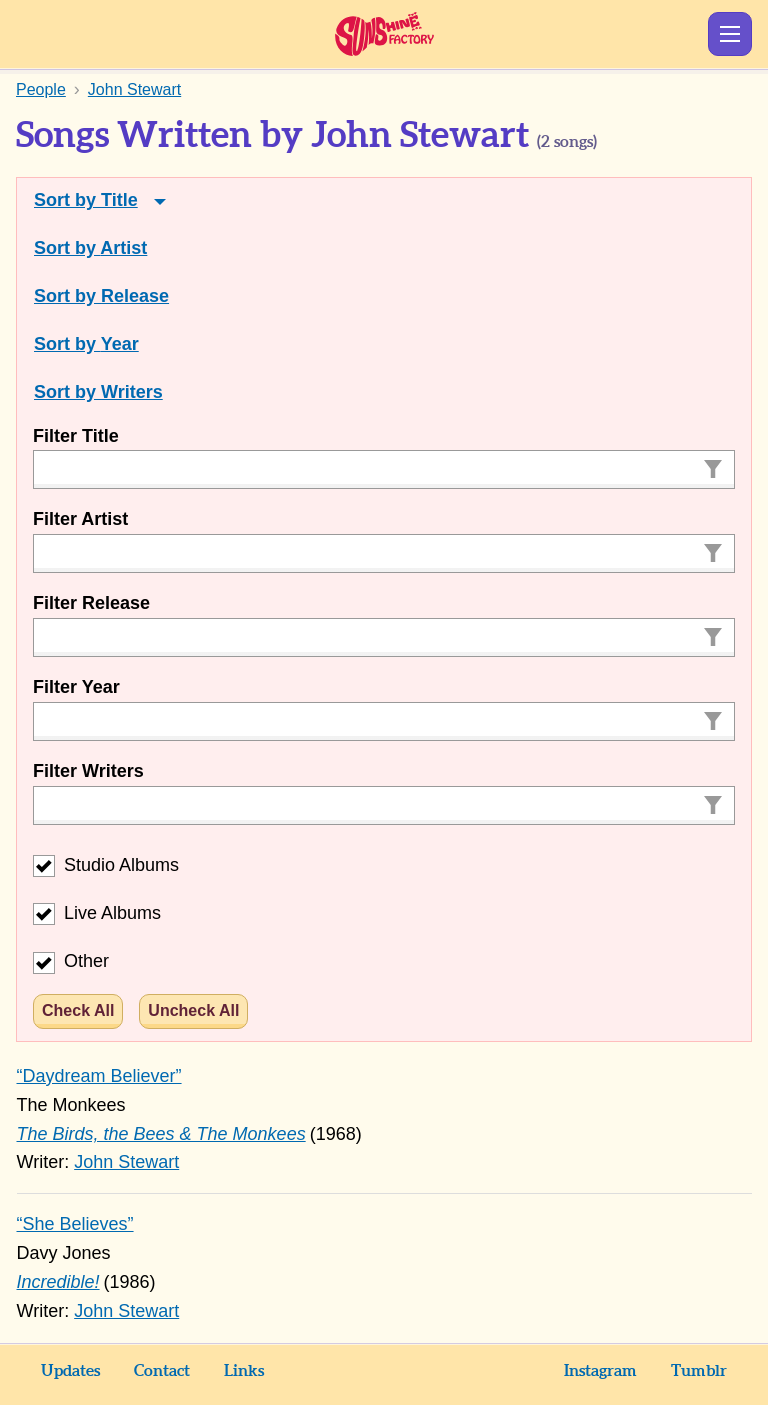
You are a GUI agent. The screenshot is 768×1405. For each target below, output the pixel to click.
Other (71, 961)
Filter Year (76, 687)
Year (120, 344)
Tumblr (699, 1371)
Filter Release (91, 603)
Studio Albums (106, 865)
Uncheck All (193, 1010)
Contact (162, 1371)
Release (135, 296)
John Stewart (126, 1162)
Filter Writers (88, 771)
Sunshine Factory (384, 34)
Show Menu (730, 34)
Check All (78, 1010)
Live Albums (97, 913)
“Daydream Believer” (99, 1076)
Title (119, 200)
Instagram (600, 1371)
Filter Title (76, 436)
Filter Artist (80, 519)
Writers (132, 392)
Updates (70, 1371)
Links (244, 1371)
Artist (123, 248)
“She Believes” (75, 1224)
